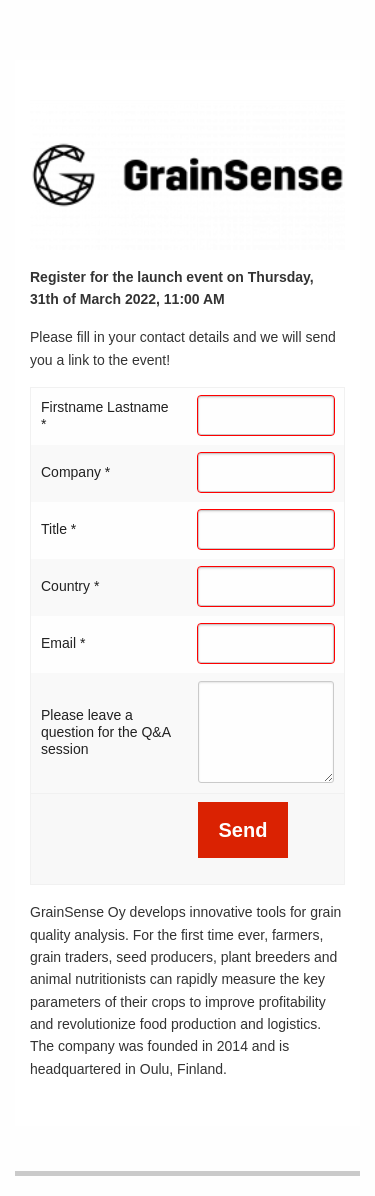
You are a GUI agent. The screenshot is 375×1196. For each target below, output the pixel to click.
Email (63, 643)
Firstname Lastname (105, 415)
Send (243, 830)
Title (58, 529)
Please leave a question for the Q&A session (105, 732)
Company (75, 472)
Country (70, 586)
